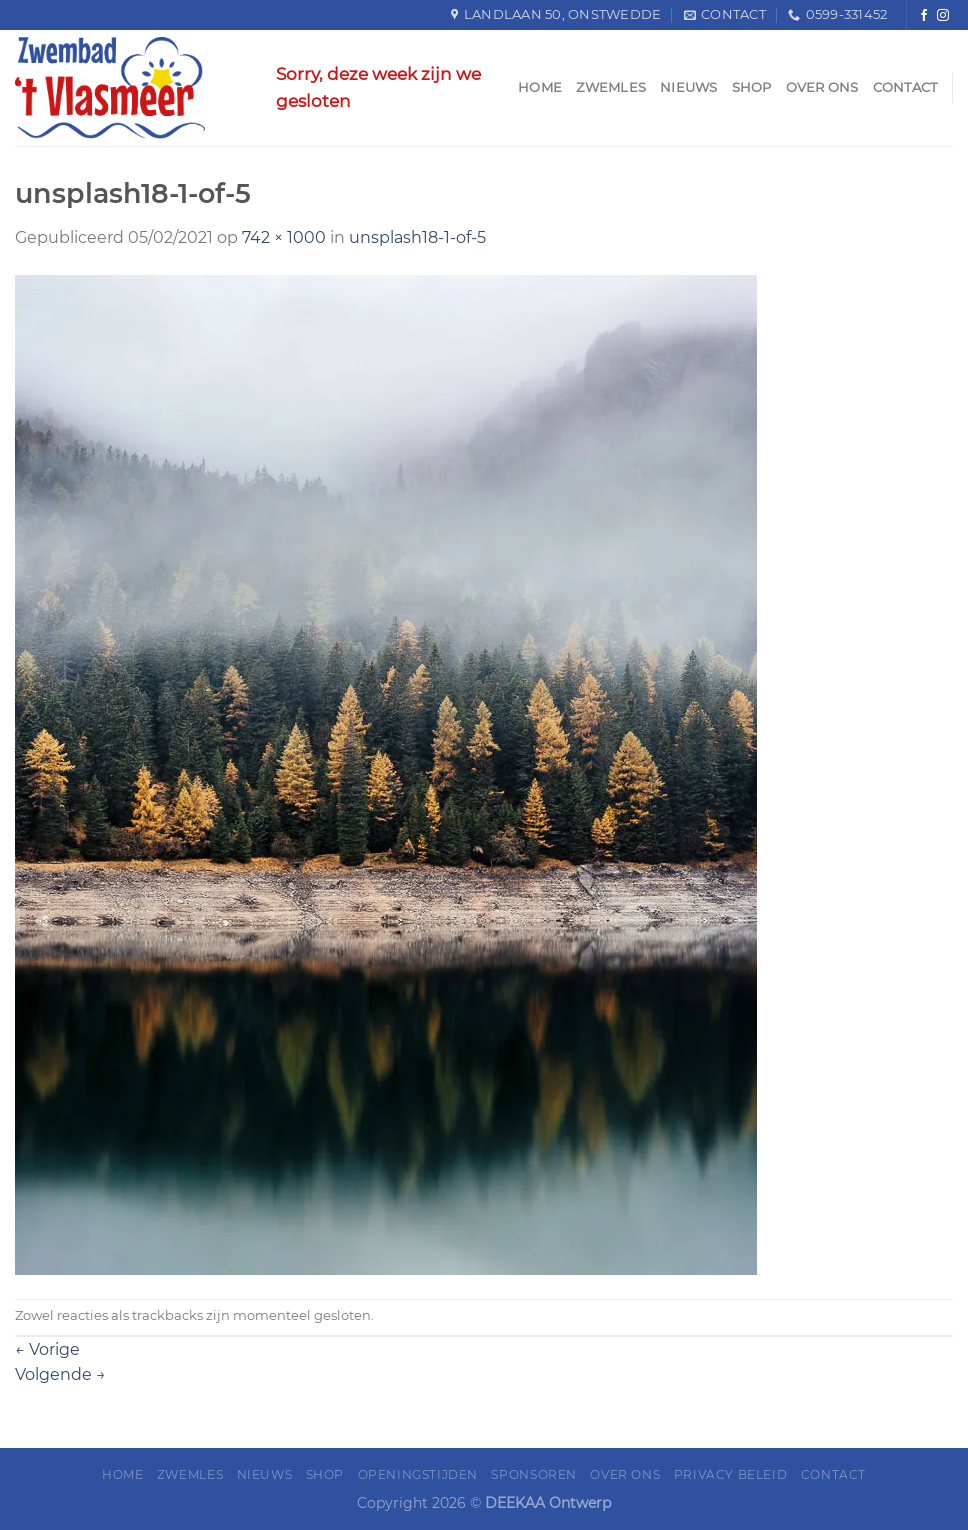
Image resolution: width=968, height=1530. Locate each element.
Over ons (822, 87)
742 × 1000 (284, 237)
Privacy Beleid (731, 1474)
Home (540, 87)
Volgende (60, 1374)
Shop (752, 87)
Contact (905, 87)
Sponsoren (534, 1474)
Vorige (47, 1349)
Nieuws (689, 87)
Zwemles (611, 87)
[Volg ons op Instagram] (943, 15)
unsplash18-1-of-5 (417, 237)
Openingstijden (418, 1474)
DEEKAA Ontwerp (548, 1503)
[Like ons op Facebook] (924, 15)
